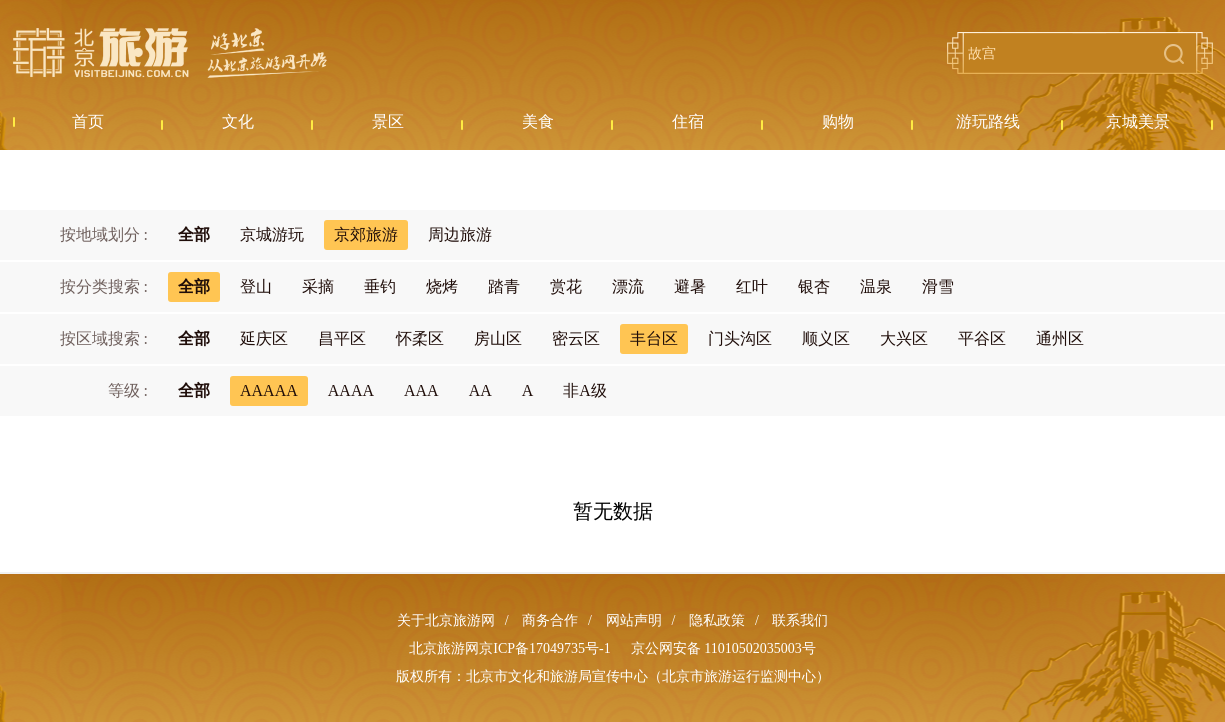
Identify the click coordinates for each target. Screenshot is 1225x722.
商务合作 (550, 620)
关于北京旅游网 (446, 620)
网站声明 (634, 620)
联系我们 (800, 620)
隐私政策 (717, 620)
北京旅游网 (170, 53)
